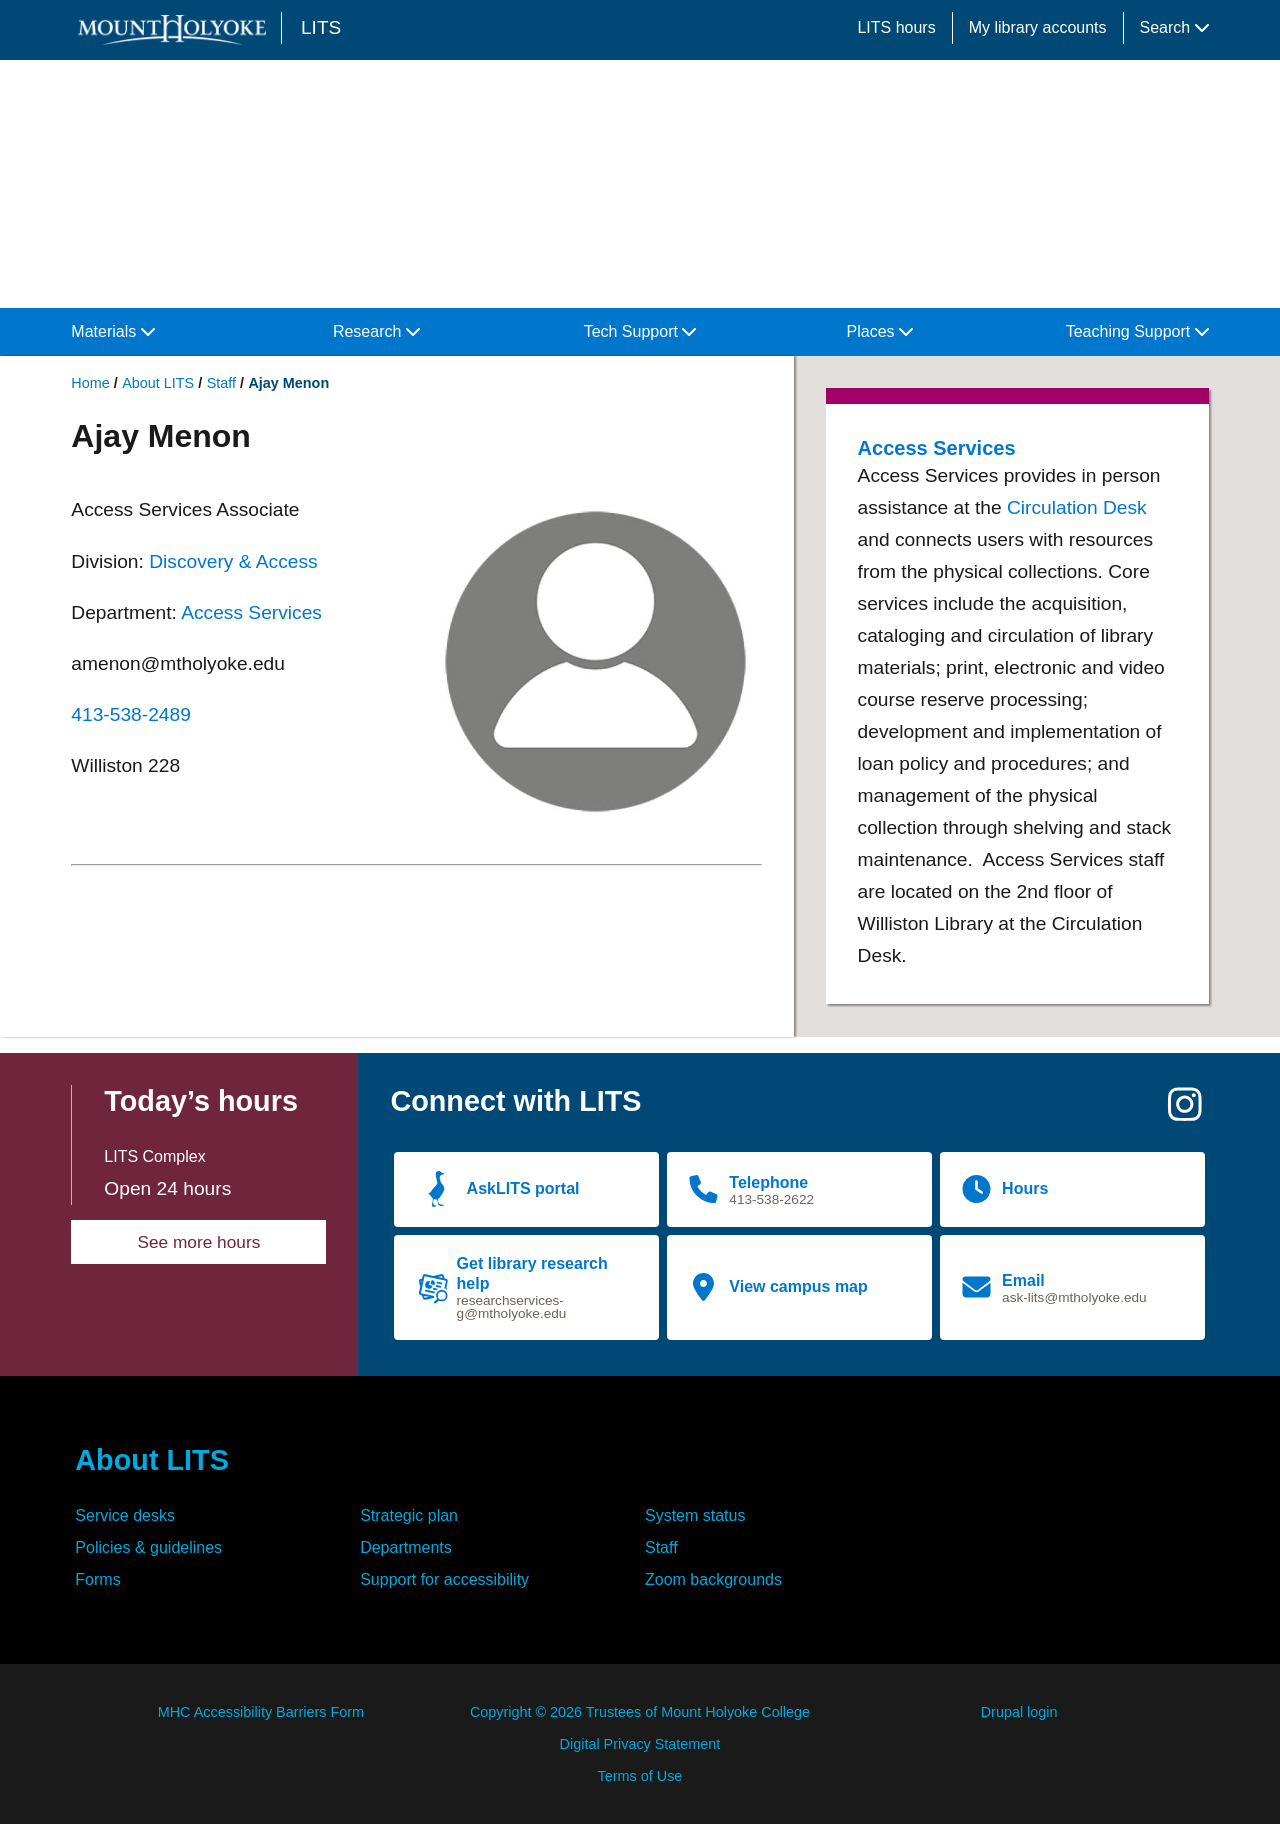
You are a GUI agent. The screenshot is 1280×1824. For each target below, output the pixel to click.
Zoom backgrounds (713, 1579)
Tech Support (640, 331)
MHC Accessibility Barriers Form (261, 1712)
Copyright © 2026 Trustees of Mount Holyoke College (640, 1712)
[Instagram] (1185, 1112)
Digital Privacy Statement (640, 1744)
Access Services (251, 612)
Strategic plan (409, 1515)
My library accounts (1038, 27)
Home (90, 383)
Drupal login (1019, 1712)
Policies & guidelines (148, 1547)
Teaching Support (1137, 331)
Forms (97, 1579)
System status (695, 1515)
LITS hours (896, 27)
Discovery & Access (233, 561)
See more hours (198, 1242)
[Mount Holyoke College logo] (176, 29)
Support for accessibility (444, 1579)
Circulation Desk (1077, 507)
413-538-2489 (131, 714)
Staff (221, 383)
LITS (321, 27)
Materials (112, 331)
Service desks (125, 1515)
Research (376, 331)
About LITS (158, 383)
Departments (406, 1547)
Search (1174, 27)
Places (880, 331)
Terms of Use (640, 1776)
